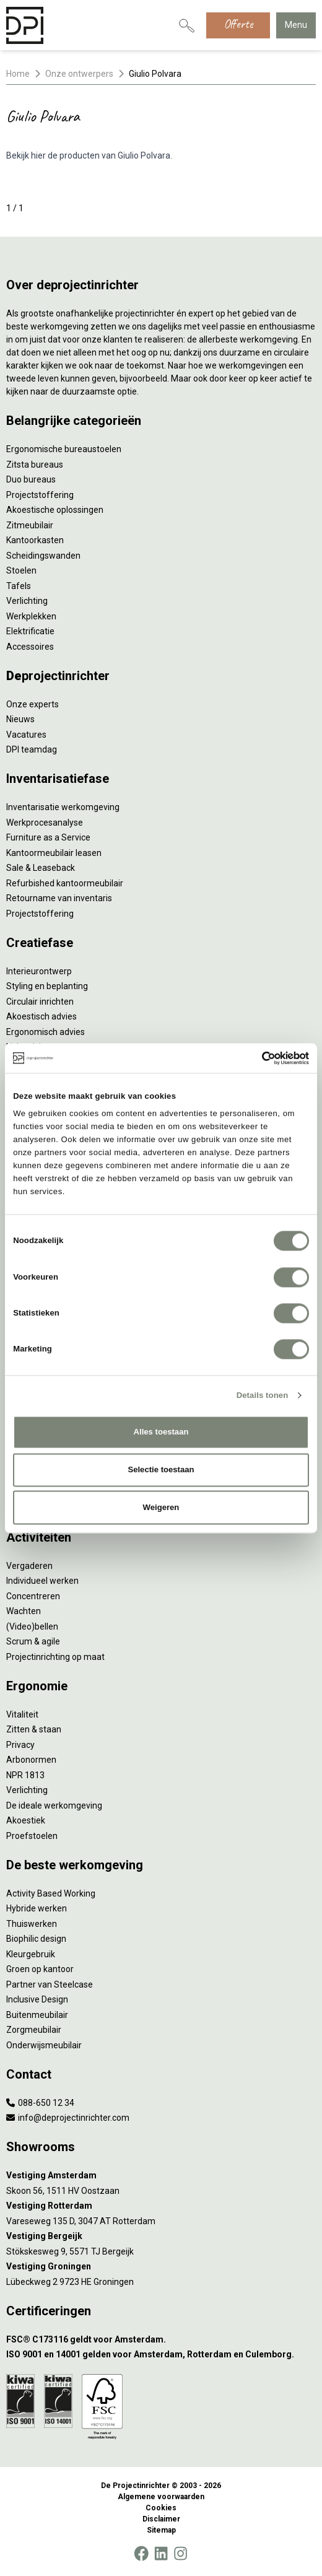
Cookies (161, 2508)
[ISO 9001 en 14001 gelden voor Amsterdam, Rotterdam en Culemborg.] (161, 2354)
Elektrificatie (30, 631)
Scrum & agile (33, 1641)
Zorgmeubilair (33, 2030)
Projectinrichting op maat (55, 1657)
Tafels (18, 586)
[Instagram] (180, 2553)
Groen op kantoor (40, 1969)
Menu (296, 25)
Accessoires (30, 647)
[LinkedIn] (161, 2553)
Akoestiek (25, 1820)
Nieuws (20, 719)
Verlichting (27, 601)
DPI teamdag (31, 749)
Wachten (23, 1611)
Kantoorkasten (35, 540)
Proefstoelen (32, 1836)
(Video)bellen (32, 1626)
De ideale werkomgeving (54, 1805)
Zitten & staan (33, 1729)
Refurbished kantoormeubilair (64, 883)
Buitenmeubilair (37, 2015)
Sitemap (161, 2530)
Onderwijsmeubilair (44, 2045)
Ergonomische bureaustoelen (63, 449)
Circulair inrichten (40, 1001)
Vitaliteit (22, 1714)
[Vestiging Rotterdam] (161, 2205)
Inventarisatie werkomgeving (63, 807)
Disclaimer (161, 2519)
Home (18, 74)
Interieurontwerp (39, 971)
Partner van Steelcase (49, 1984)
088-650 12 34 (40, 2103)
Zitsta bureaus (34, 464)
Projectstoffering (40, 495)
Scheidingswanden (43, 556)
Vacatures (26, 735)
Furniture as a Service (48, 837)
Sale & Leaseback (40, 868)
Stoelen (21, 570)
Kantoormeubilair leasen (54, 853)
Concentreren (33, 1596)
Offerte (238, 24)
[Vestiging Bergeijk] (161, 2236)
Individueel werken (42, 1581)
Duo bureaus (31, 479)
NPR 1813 (25, 1775)
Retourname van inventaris (59, 898)
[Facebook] (141, 2553)
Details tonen (263, 1395)
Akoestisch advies (41, 1016)
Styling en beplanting (47, 986)
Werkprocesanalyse (44, 822)
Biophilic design (36, 1939)
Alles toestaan (161, 1431)
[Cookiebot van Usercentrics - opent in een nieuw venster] (255, 1058)
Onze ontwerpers (79, 74)
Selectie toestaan (161, 1469)
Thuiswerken (31, 1924)
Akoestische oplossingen (54, 510)
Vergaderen (29, 1566)
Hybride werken (36, 1908)
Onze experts (32, 704)
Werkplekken (31, 616)
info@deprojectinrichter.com (67, 2118)
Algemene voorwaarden (161, 2496)
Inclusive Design (37, 1999)
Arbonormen (31, 1760)
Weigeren (161, 1507)
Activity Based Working (50, 1893)
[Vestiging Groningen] (161, 2266)
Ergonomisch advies (45, 1032)
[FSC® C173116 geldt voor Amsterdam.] (161, 2339)
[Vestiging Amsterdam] (161, 2175)
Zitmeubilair (29, 525)
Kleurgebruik (30, 1954)
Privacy (20, 1745)
